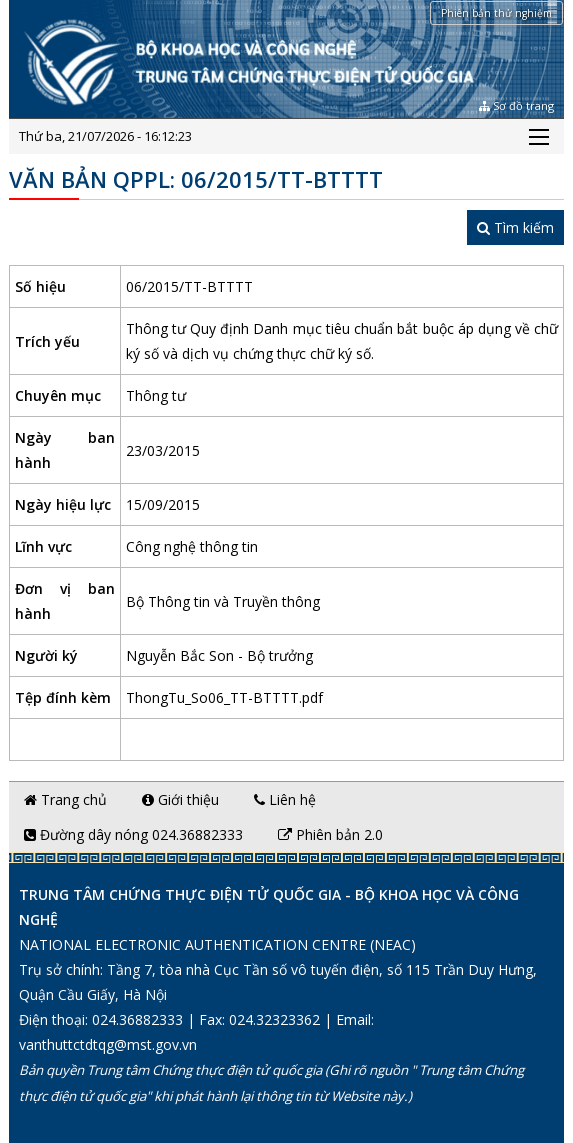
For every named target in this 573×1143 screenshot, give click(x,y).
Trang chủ (65, 799)
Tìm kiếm (515, 227)
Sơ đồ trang (516, 105)
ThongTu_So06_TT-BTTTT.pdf (224, 697)
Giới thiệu (180, 799)
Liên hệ (285, 799)
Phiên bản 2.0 (330, 834)
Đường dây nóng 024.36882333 (133, 834)
